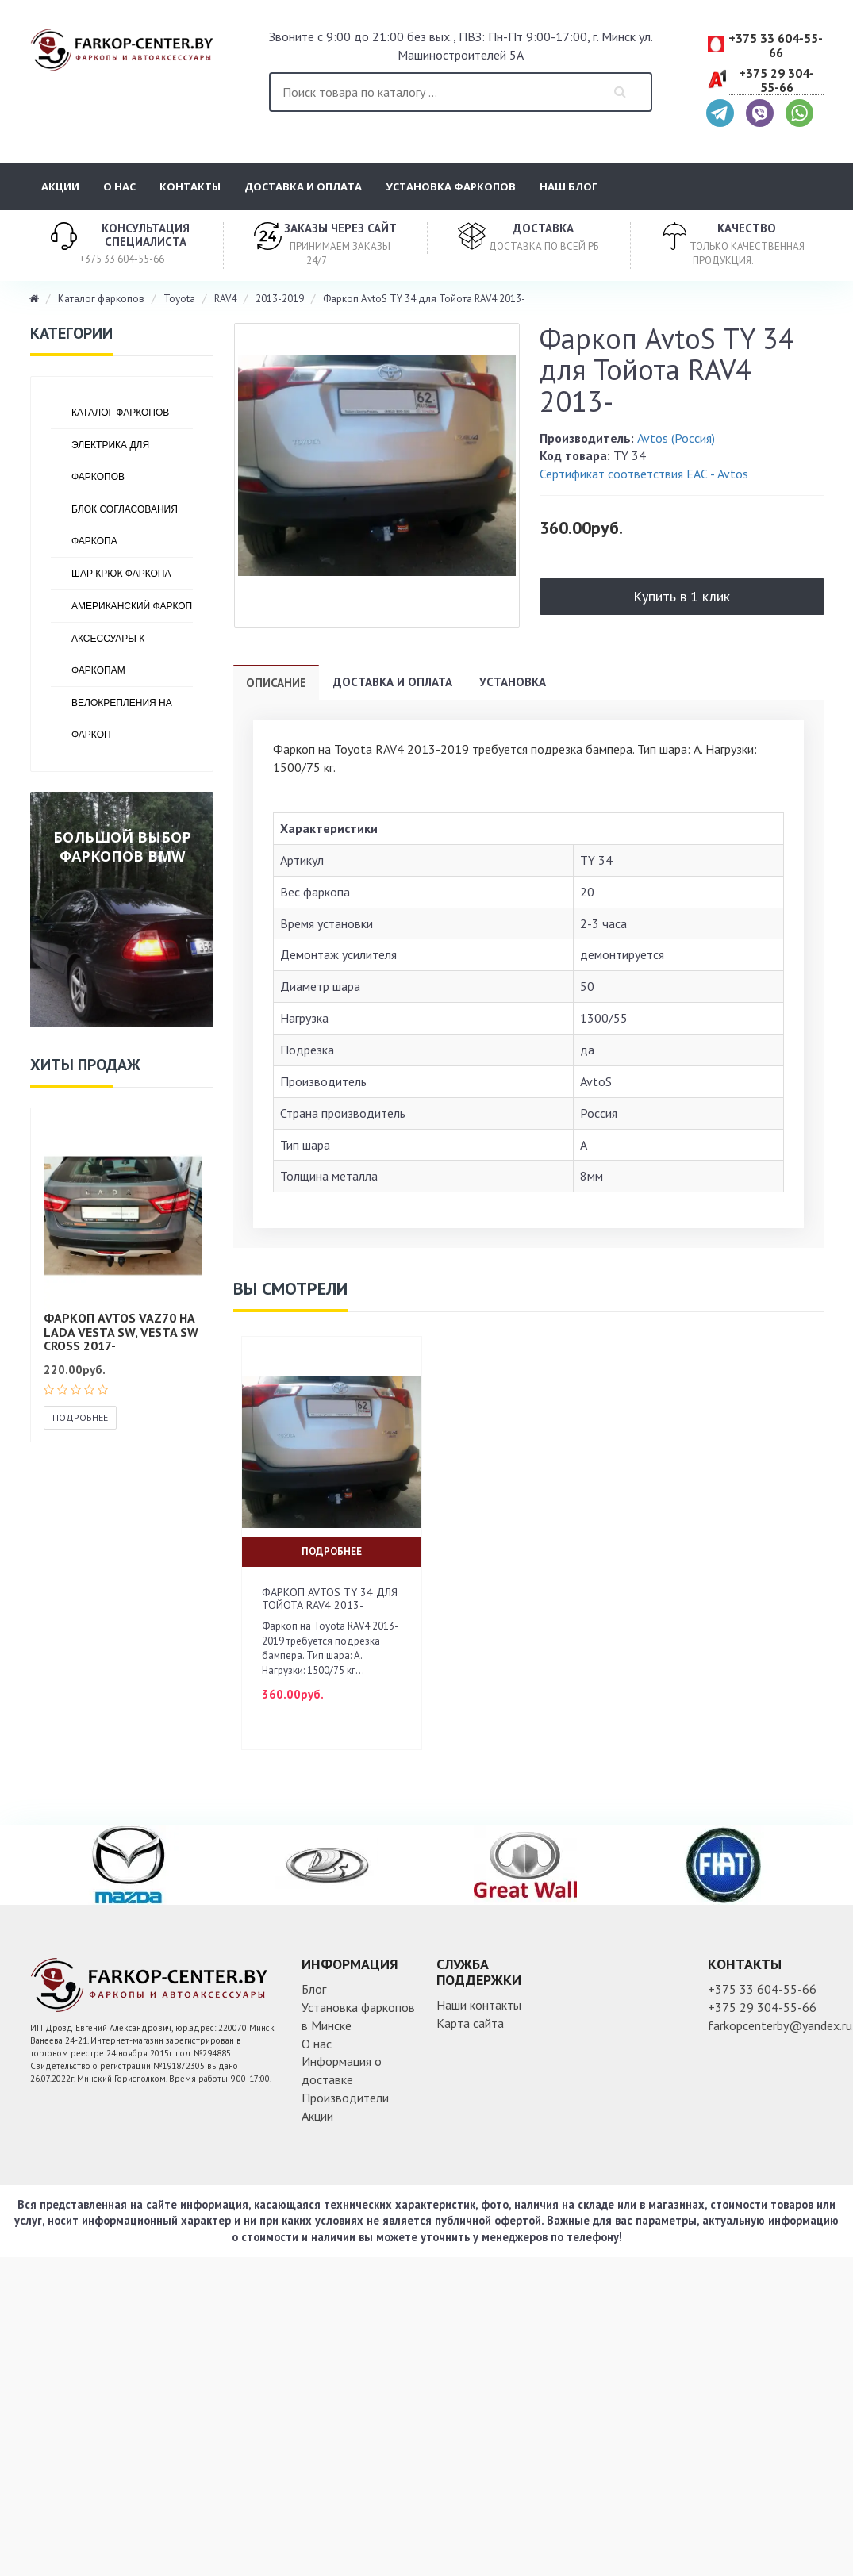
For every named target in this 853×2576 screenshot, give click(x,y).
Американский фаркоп (131, 606)
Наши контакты (478, 2005)
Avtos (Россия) (676, 438)
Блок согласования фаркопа (124, 525)
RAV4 (225, 298)
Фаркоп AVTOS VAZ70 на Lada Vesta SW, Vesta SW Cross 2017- (121, 1331)
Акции (60, 186)
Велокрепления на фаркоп (121, 718)
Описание (276, 682)
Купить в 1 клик (681, 596)
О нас (119, 186)
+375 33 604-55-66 (775, 46)
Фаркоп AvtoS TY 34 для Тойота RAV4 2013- (424, 298)
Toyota (179, 298)
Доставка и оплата (303, 186)
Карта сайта (470, 2023)
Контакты (190, 186)
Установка (512, 681)
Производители (345, 2098)
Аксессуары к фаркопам (107, 654)
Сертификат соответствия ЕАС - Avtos (644, 474)
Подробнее (80, 1417)
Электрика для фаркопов (110, 461)
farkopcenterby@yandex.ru (780, 2025)
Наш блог (569, 186)
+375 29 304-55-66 (776, 81)
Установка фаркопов (451, 186)
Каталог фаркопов (101, 298)
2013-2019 (280, 298)
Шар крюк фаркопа (121, 573)
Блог (314, 1989)
